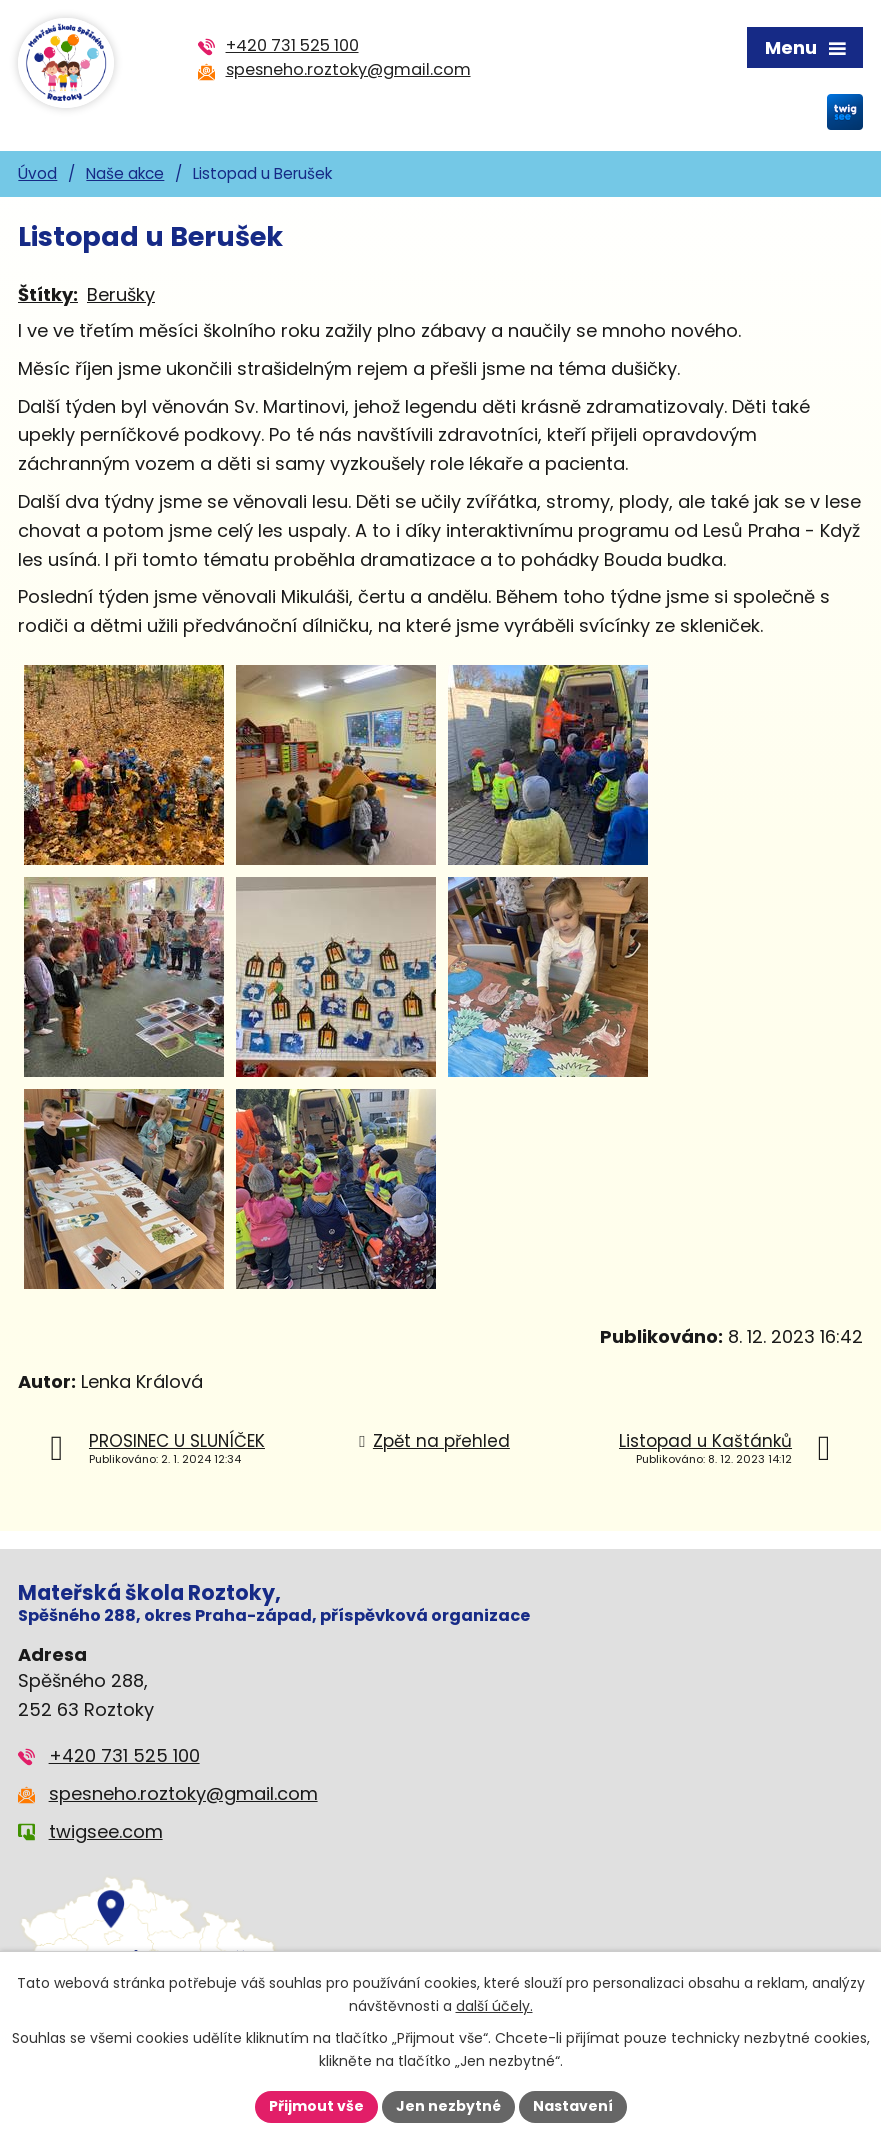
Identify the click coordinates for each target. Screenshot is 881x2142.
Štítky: (48, 294)
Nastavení (573, 2106)
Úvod (37, 173)
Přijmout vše (316, 2106)
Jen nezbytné (448, 2106)
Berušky (121, 294)
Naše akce (125, 173)
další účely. (494, 2006)
